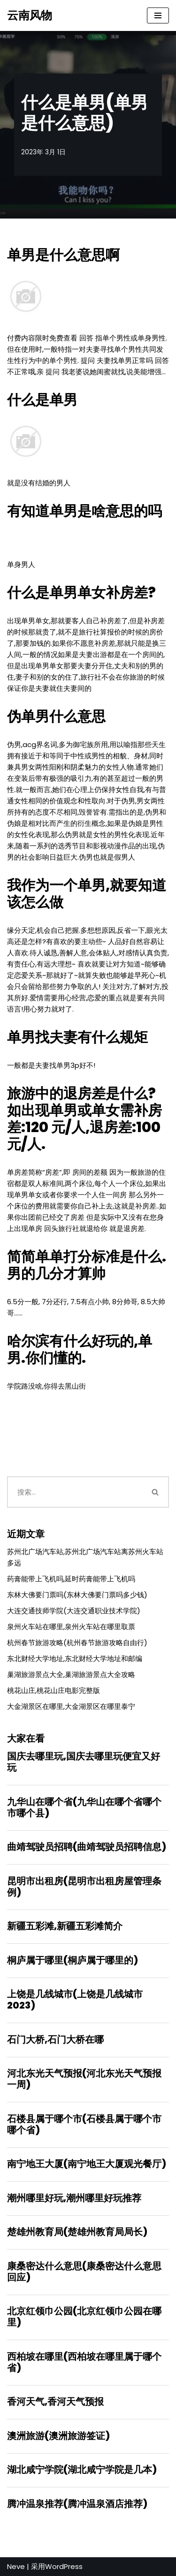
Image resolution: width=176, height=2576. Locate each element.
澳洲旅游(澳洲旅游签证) (58, 2435)
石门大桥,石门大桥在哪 (55, 2039)
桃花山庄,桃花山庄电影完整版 (53, 1690)
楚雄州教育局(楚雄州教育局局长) (77, 2231)
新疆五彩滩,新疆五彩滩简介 (64, 1926)
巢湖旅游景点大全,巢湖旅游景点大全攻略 (71, 1674)
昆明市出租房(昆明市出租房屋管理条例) (84, 1886)
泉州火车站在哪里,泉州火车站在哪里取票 (71, 1627)
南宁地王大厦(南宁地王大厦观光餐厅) (86, 2163)
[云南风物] (29, 15)
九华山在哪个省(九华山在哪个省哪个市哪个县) (84, 1807)
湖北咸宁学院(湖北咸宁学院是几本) (82, 2469)
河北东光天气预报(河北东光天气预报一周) (84, 2079)
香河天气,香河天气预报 (55, 2401)
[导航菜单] (158, 15)
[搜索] (75, 1492)
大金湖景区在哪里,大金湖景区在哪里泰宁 (71, 1706)
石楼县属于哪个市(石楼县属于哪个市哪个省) (84, 2124)
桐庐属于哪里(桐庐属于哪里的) (72, 1960)
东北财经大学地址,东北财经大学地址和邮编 (74, 1658)
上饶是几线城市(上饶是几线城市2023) (75, 1999)
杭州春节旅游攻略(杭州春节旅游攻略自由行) (77, 1642)
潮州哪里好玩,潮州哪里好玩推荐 (74, 2198)
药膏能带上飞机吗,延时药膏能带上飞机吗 (71, 1579)
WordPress (64, 2566)
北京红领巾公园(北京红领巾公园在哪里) (84, 2316)
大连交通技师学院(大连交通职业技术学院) (73, 1611)
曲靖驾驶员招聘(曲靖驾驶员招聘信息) (86, 1846)
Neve (16, 2566)
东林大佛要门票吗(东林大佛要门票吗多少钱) (77, 1595)
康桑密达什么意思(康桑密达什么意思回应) (84, 2271)
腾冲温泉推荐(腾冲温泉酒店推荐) (77, 2503)
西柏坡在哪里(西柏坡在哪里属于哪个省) (84, 2362)
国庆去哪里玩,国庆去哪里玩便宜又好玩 (83, 1762)
